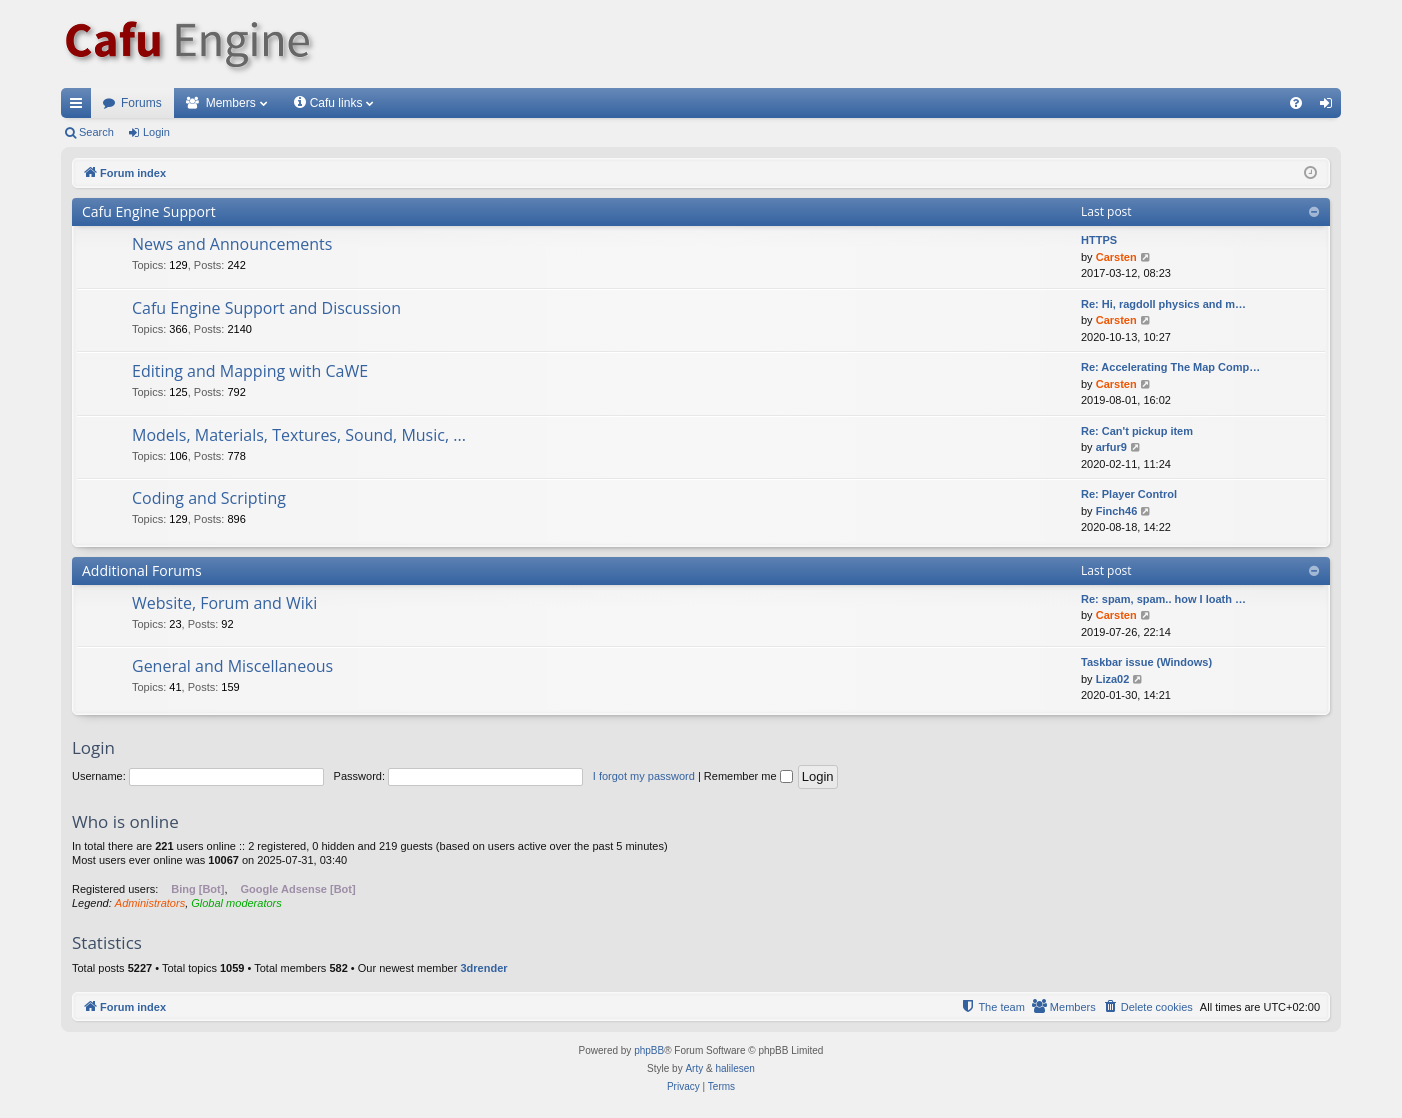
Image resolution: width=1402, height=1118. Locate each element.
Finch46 (1117, 511)
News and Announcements (232, 244)
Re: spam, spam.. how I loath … (1163, 599)
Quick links (80, 107)
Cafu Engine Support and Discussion (266, 308)
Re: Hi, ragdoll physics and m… (1163, 304)
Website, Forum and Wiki (224, 603)
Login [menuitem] (1330, 107)
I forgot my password (644, 776)
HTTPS (1099, 240)
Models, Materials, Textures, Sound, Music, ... (299, 435)
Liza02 (1113, 679)
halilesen (734, 1068)
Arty (694, 1068)
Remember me (748, 776)
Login (156, 132)
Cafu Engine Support (149, 211)
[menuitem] (1296, 103)
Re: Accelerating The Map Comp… (1170, 367)
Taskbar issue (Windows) (1146, 662)
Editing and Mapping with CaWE (250, 371)
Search (96, 132)
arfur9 (1111, 447)
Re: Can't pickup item (1137, 431)
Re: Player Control (1129, 494)
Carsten (1116, 257)
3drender (483, 968)
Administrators (150, 903)
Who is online (125, 821)
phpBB (649, 1050)
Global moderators (236, 903)
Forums (141, 103)
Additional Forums (142, 570)
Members (231, 103)
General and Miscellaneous (232, 666)
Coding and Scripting (209, 498)
